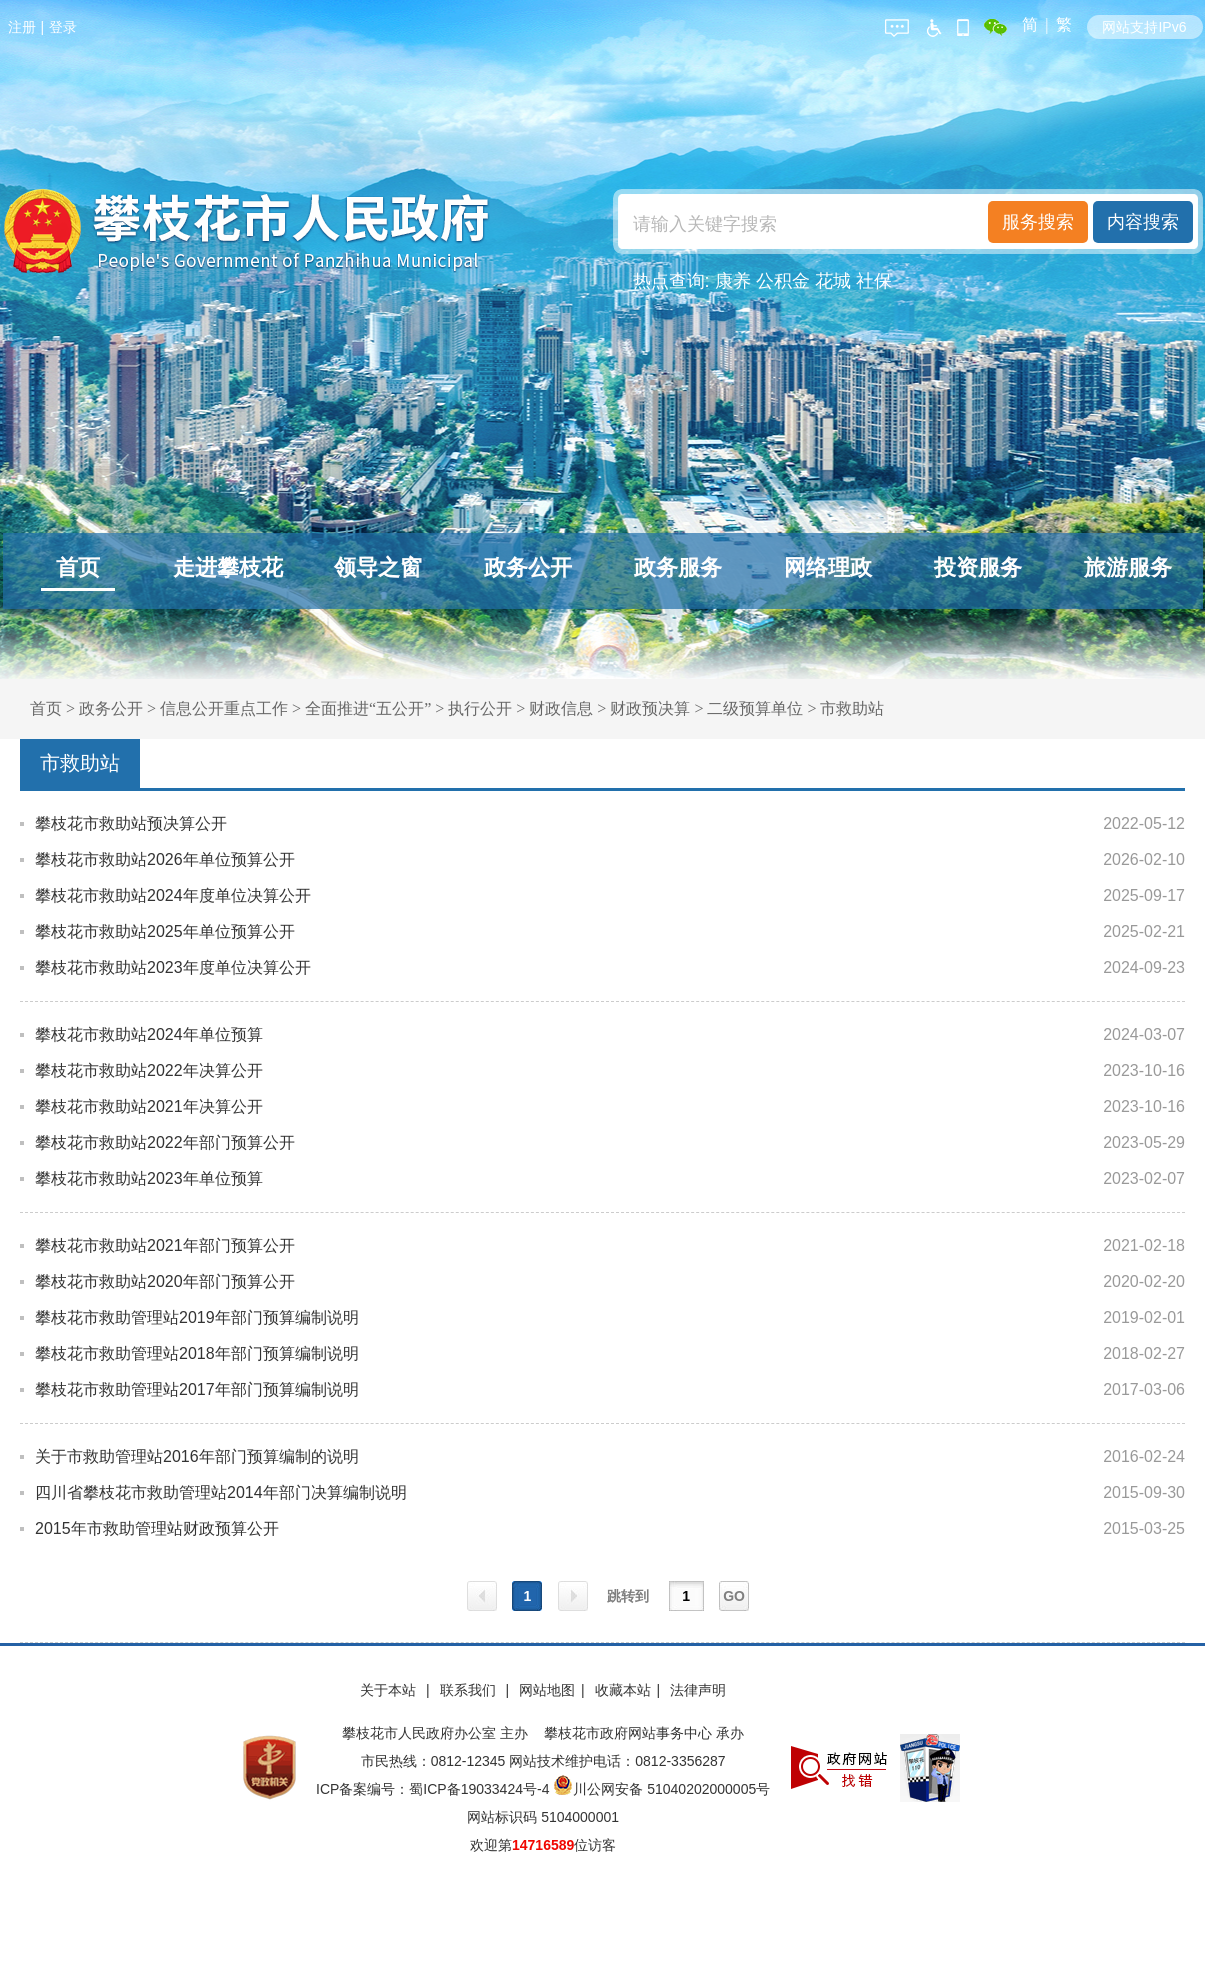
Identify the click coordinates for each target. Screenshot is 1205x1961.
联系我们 (470, 1690)
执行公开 (480, 708)
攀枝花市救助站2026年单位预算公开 (165, 859)
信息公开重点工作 (224, 708)
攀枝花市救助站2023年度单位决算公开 (173, 967)
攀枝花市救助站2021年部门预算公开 (165, 1245)
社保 (874, 281)
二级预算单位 (755, 708)
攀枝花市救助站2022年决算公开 (149, 1070)
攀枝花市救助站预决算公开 (131, 823)
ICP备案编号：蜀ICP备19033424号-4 (434, 1789)
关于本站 (390, 1690)
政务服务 (678, 567)
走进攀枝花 (228, 567)
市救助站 (852, 708)
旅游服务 (1128, 567)
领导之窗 (378, 567)
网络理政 (828, 567)
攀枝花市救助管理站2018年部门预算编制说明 (197, 1353)
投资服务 (978, 567)
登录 (63, 27)
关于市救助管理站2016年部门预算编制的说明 (197, 1456)
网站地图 (547, 1690)
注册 (22, 27)
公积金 (783, 281)
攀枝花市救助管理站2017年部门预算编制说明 (197, 1389)
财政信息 (561, 708)
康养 (733, 281)
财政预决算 (650, 708)
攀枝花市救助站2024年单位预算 (149, 1034)
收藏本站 (623, 1690)
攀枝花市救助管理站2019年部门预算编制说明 (197, 1317)
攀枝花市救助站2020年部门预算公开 (165, 1281)
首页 (78, 567)
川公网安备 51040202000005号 (661, 1789)
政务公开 (528, 567)
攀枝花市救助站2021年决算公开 (149, 1106)
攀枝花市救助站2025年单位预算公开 (165, 931)
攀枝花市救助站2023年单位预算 (149, 1178)
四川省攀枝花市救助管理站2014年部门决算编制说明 (221, 1492)
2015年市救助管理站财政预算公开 (157, 1528)
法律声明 (698, 1690)
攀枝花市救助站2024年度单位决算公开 (173, 895)
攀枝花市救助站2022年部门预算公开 (165, 1142)
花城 (833, 281)
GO (734, 1596)
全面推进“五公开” (368, 708)
